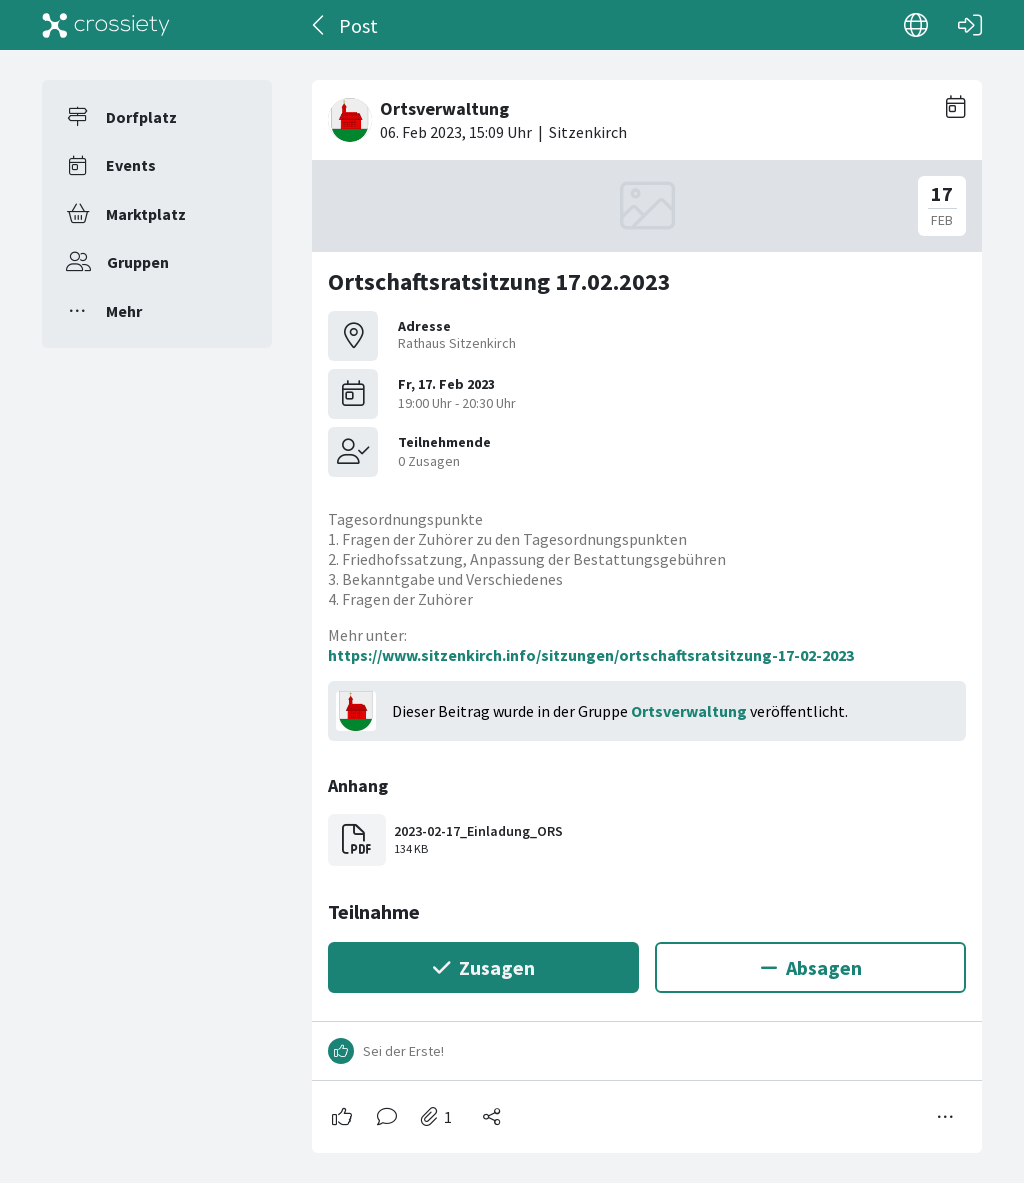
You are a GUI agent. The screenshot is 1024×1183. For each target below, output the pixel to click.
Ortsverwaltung (689, 711)
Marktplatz (146, 214)
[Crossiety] (106, 25)
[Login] (970, 25)
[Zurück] (319, 25)
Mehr (124, 311)
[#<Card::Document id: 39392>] (647, 608)
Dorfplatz (141, 117)
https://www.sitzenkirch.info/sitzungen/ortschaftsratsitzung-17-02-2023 (591, 655)
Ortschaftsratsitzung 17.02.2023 (499, 281)
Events (131, 165)
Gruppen (138, 262)
